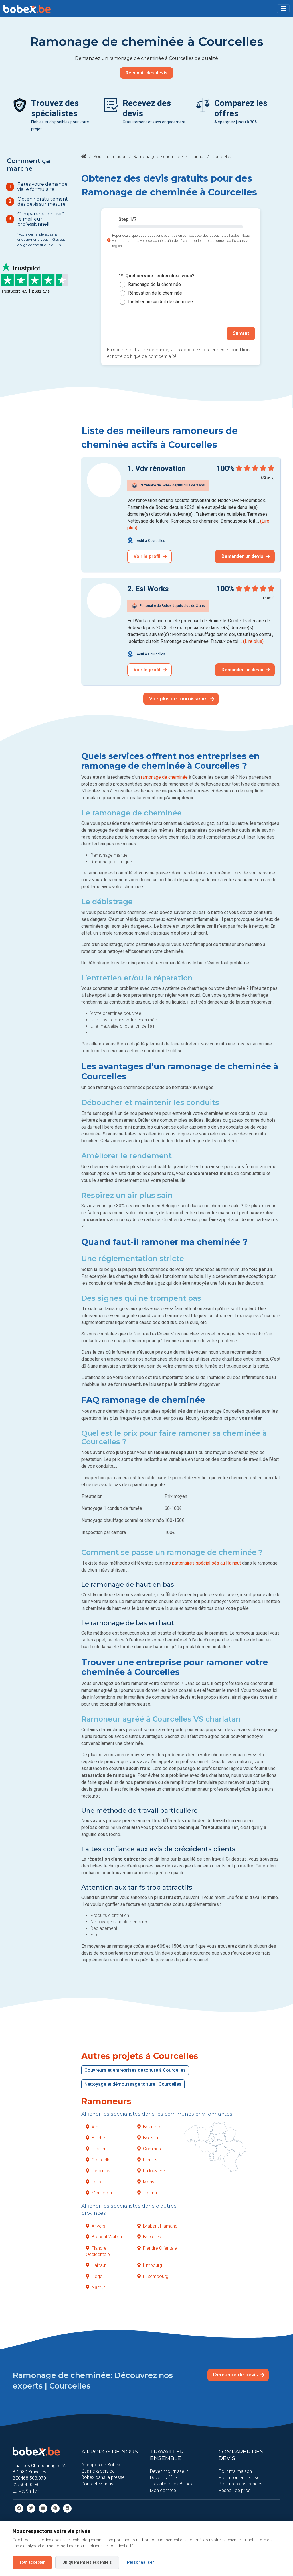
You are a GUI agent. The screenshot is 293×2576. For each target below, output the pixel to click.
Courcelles (99, 2159)
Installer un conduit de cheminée (160, 301)
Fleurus (147, 2159)
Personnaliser (140, 2562)
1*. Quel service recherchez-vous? (156, 275)
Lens (93, 2181)
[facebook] (19, 2507)
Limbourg (149, 2265)
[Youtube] (43, 2507)
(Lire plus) (253, 641)
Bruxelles (149, 2237)
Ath (92, 2126)
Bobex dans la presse (103, 2477)
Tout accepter (32, 2562)
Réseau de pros (234, 2490)
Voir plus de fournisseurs (181, 698)
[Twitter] (31, 2507)
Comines (149, 2148)
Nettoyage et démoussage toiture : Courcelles (132, 2084)
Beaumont (150, 2126)
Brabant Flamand (157, 2225)
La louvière (151, 2170)
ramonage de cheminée (164, 777)
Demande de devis (238, 2374)
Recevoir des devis (146, 73)
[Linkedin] (67, 2507)
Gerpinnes (99, 2170)
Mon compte (163, 2490)
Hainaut (197, 156)
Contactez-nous (97, 2483)
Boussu (147, 2137)
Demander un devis (245, 556)
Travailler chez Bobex (171, 2484)
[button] (283, 8)
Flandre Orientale (157, 2248)
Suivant (241, 333)
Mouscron (99, 2192)
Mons (145, 2181)
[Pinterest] (55, 2507)
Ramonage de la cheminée (154, 284)
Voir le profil (150, 556)
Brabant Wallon (104, 2237)
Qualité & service (98, 2470)
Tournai (147, 2192)
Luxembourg (152, 2276)
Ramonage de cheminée (158, 156)
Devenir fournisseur (169, 2471)
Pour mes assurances (240, 2484)
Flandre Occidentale (98, 2251)
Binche (95, 2137)
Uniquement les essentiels (87, 2562)
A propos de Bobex (100, 2464)
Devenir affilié (163, 2477)
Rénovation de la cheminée (155, 293)
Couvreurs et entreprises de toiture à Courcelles (135, 2070)
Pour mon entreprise (239, 2477)
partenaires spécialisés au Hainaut (206, 1562)
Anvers (95, 2225)
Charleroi (97, 2148)
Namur (95, 2287)
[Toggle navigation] (283, 8)
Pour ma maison (109, 156)
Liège (94, 2276)
